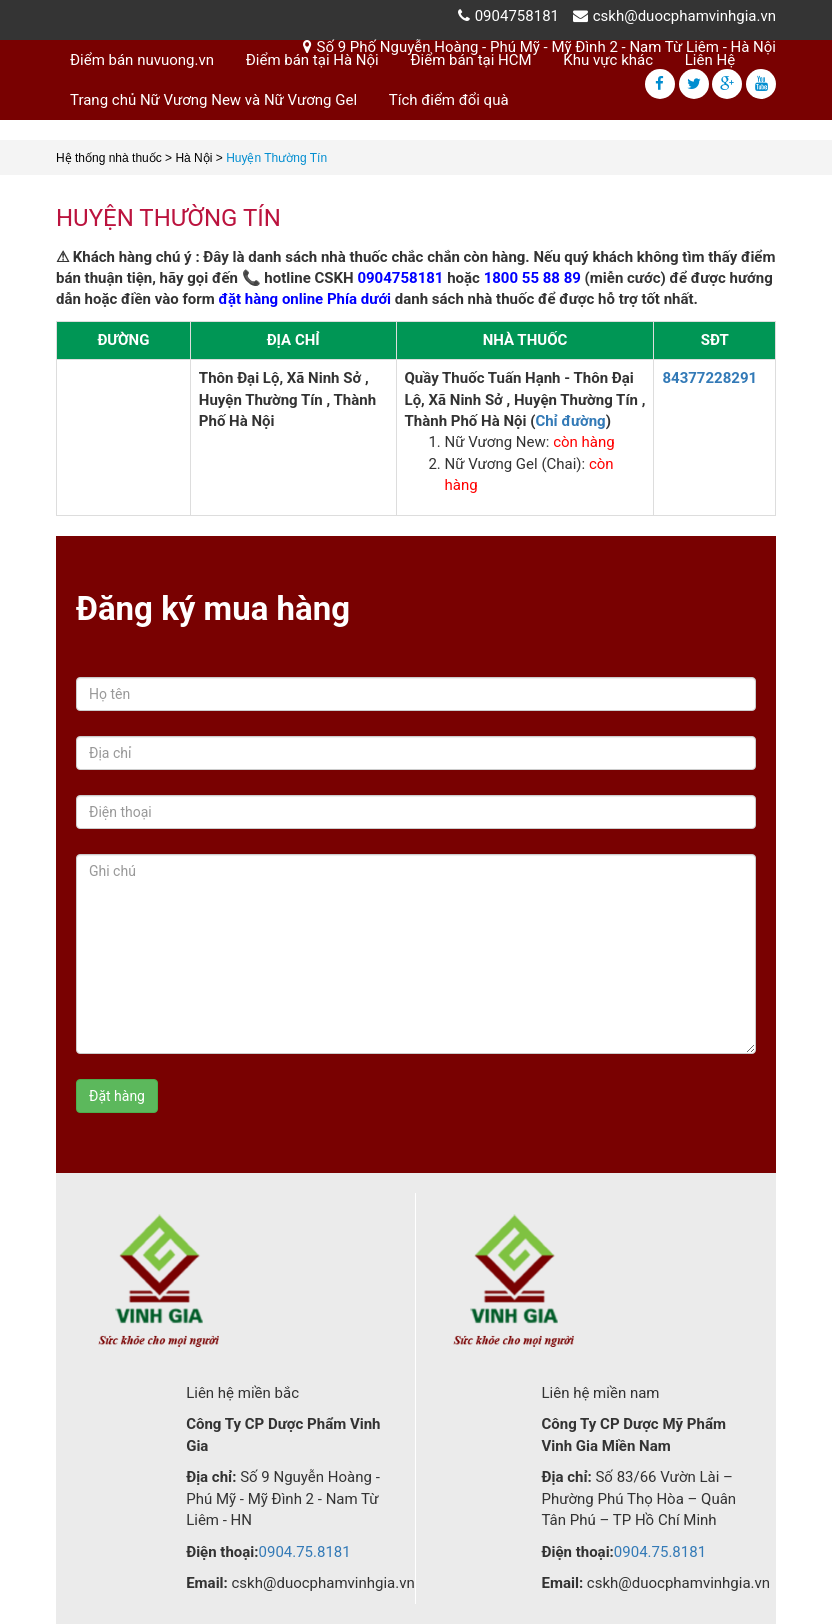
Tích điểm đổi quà (449, 100)
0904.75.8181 (305, 1552)
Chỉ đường (570, 421)
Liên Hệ (710, 60)
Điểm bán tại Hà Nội (312, 60)
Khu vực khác (608, 60)
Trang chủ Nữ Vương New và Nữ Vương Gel (213, 100)
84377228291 (709, 378)
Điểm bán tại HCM (471, 60)
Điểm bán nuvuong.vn (142, 60)
